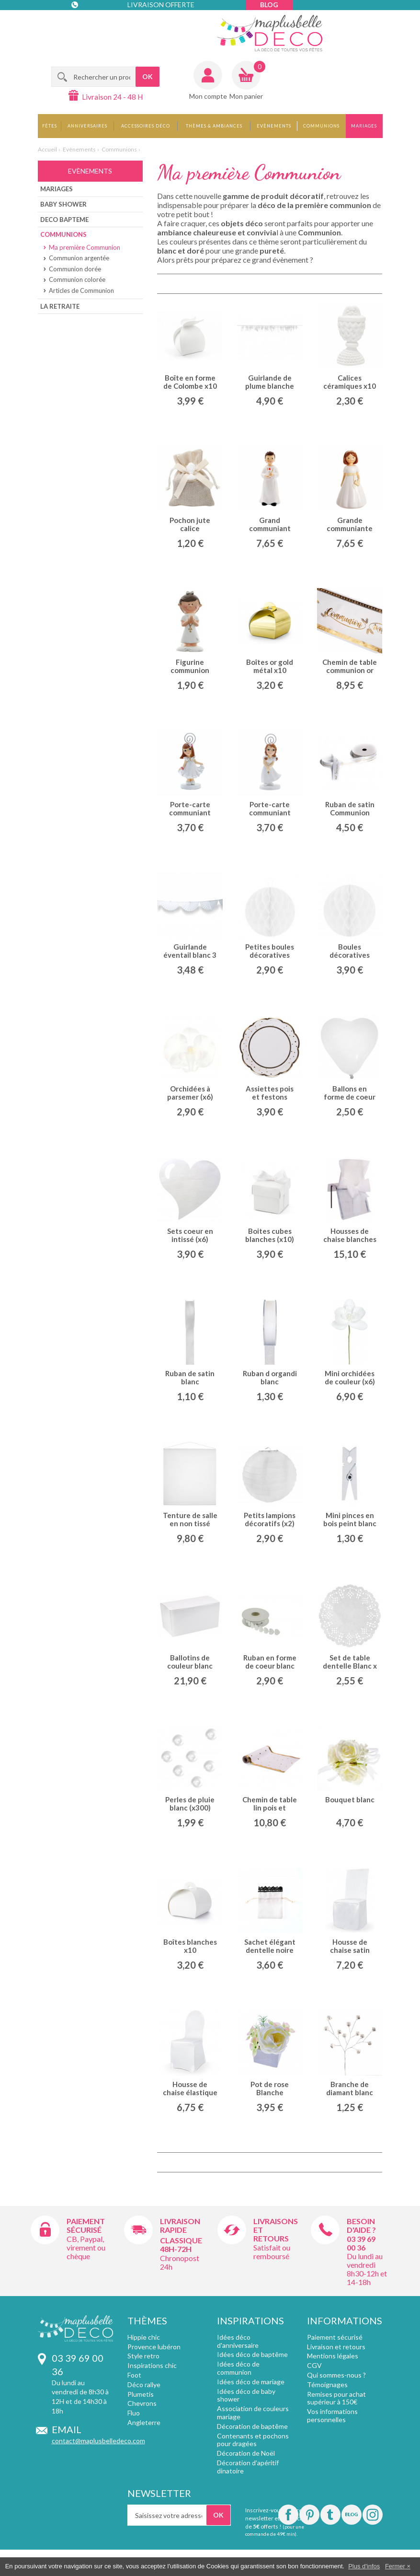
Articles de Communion (81, 290)
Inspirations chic (152, 2365)
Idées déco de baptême (252, 2354)
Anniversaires (87, 125)
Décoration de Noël (246, 2453)
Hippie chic (143, 2337)
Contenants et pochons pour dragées (253, 2440)
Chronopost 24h (179, 2262)
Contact (91, 24)
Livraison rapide (180, 2225)
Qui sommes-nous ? (336, 2375)
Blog (269, 4)
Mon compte (208, 96)
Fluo (133, 2413)
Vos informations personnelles (332, 2415)
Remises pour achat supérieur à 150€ (336, 2398)
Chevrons (142, 2403)
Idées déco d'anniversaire (238, 2341)
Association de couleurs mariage (253, 2412)
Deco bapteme (64, 219)
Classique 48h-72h (181, 2244)
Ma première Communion (84, 247)
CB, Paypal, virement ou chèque (86, 2247)
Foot (134, 2375)
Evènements (274, 125)
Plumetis (140, 2394)
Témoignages (327, 2384)
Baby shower (63, 204)
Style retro (143, 2356)
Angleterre (143, 2422)
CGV (314, 2365)
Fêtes (49, 125)
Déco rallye (143, 2384)
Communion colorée (77, 279)
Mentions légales (332, 2356)
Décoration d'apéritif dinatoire (248, 2467)
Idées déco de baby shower (246, 2395)
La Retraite (59, 306)
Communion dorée (75, 269)
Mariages (364, 125)
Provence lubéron (154, 2347)
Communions (321, 125)
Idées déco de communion (238, 2368)
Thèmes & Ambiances (214, 125)
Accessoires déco (145, 125)
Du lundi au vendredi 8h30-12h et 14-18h (367, 2268)
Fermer (395, 2566)
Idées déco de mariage (250, 2382)
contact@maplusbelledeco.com (98, 2441)
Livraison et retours (336, 2347)
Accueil (47, 149)
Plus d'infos (364, 2566)
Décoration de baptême (252, 2426)
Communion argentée (79, 258)
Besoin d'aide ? (361, 2225)
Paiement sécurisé (86, 2225)
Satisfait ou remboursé (271, 2252)
